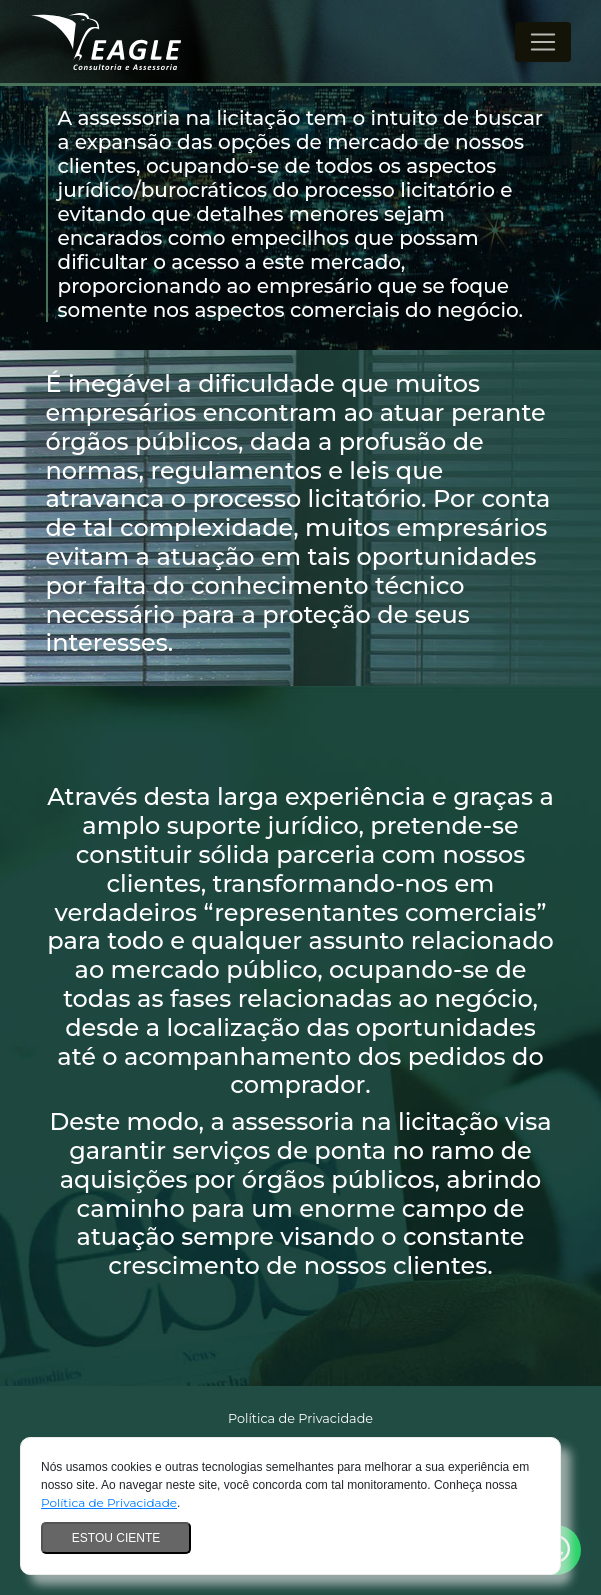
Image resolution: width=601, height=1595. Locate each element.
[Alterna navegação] (543, 42)
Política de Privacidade (109, 1502)
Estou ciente (116, 1538)
